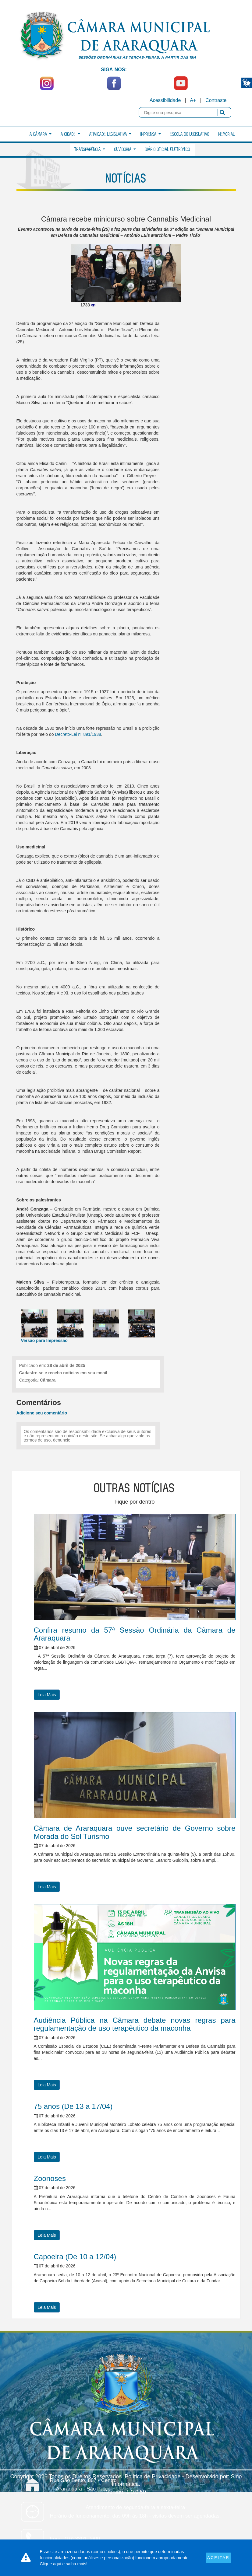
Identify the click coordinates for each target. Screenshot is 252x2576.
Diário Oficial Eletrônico (167, 149)
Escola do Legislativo (189, 134)
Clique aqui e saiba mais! (63, 2563)
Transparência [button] (89, 149)
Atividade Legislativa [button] (110, 134)
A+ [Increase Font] (193, 100)
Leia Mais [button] (47, 1694)
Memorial (226, 134)
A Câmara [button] (40, 134)
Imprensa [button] (150, 134)
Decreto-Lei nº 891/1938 (78, 734)
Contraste (215, 100)
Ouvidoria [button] (125, 149)
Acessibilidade (165, 100)
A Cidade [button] (70, 134)
